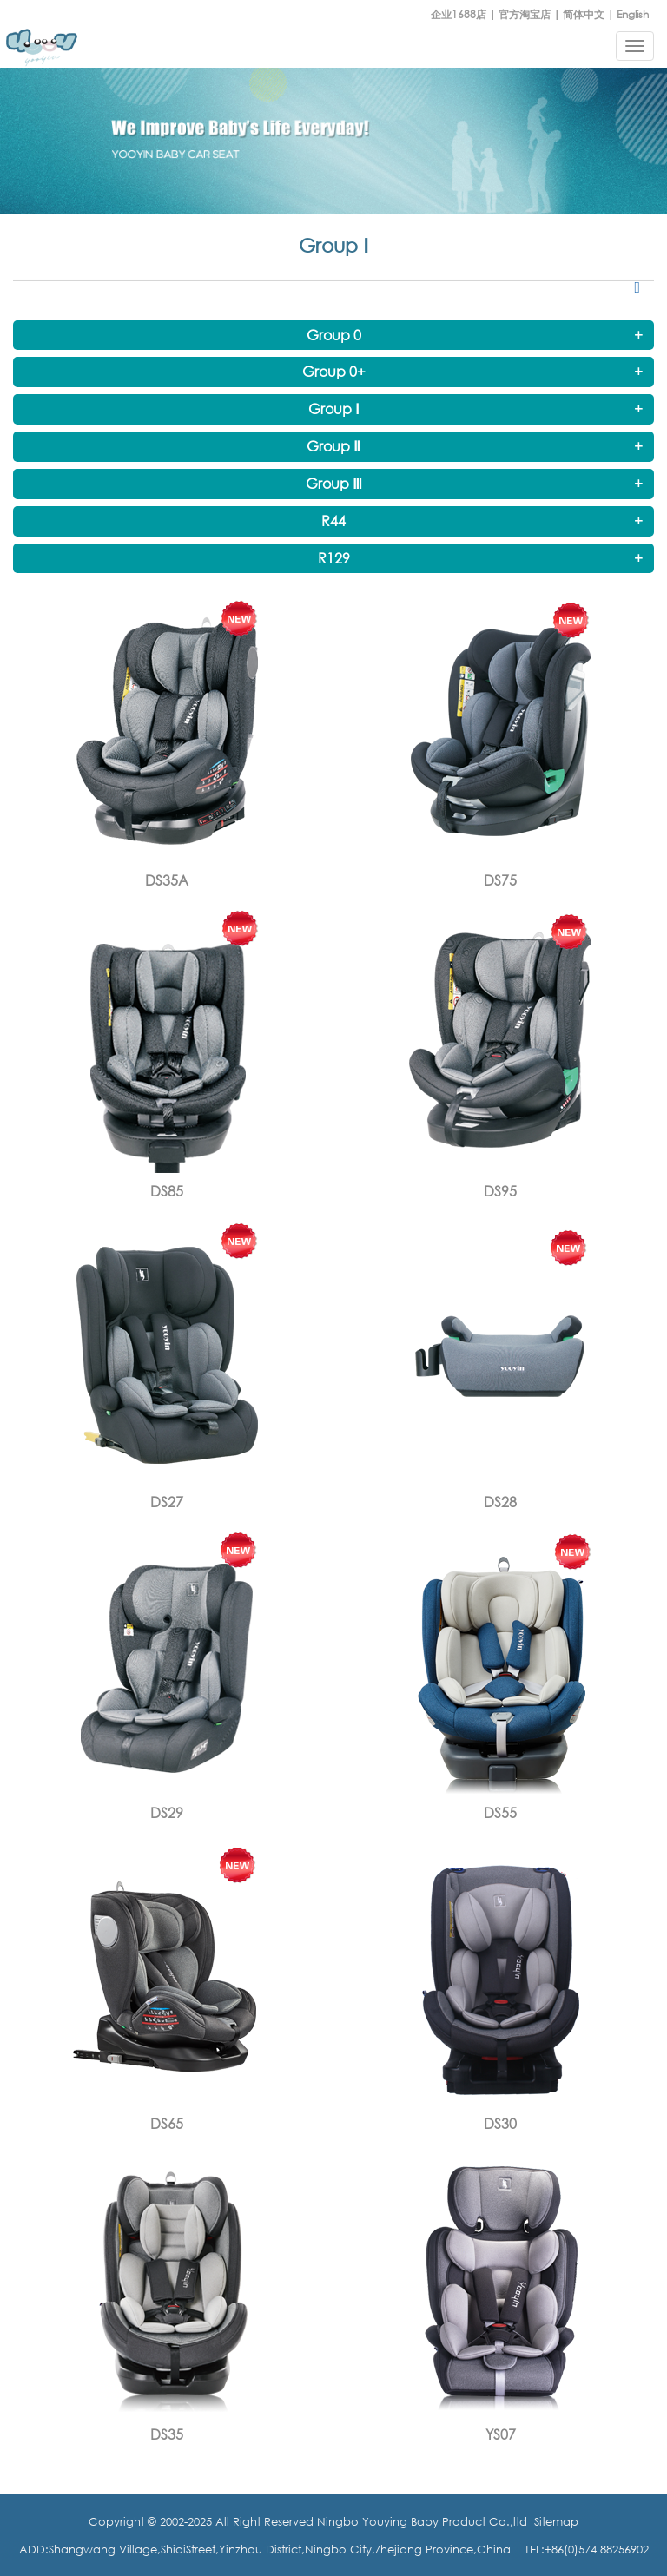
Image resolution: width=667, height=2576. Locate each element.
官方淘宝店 (525, 14)
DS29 (166, 1813)
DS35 (166, 2434)
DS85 (166, 1191)
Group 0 (334, 335)
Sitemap (556, 2521)
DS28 (500, 1502)
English (633, 14)
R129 (334, 558)
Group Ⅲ (334, 483)
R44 (333, 521)
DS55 (500, 1813)
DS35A (166, 880)
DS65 (166, 2123)
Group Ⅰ (334, 409)
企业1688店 (458, 14)
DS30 (500, 2123)
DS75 (500, 880)
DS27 (166, 1502)
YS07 (500, 2434)
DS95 (500, 1191)
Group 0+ (334, 371)
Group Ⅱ (333, 446)
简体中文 (583, 14)
